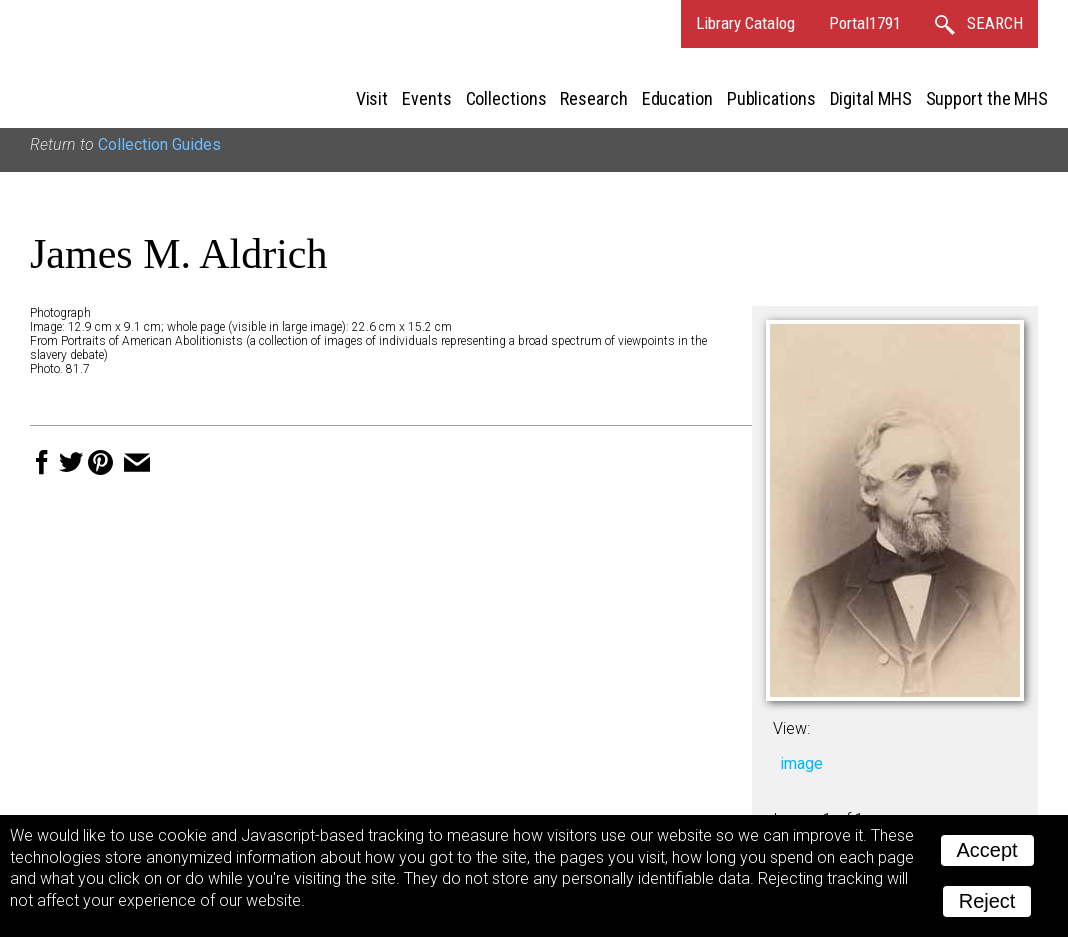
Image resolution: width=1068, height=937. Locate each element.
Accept (987, 850)
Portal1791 (865, 23)
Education (677, 98)
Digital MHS (871, 98)
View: (791, 728)
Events (426, 98)
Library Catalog (745, 23)
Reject (987, 901)
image (801, 763)
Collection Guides (159, 144)
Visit (372, 98)
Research (593, 98)
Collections (506, 98)
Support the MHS (987, 98)
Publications (771, 98)
